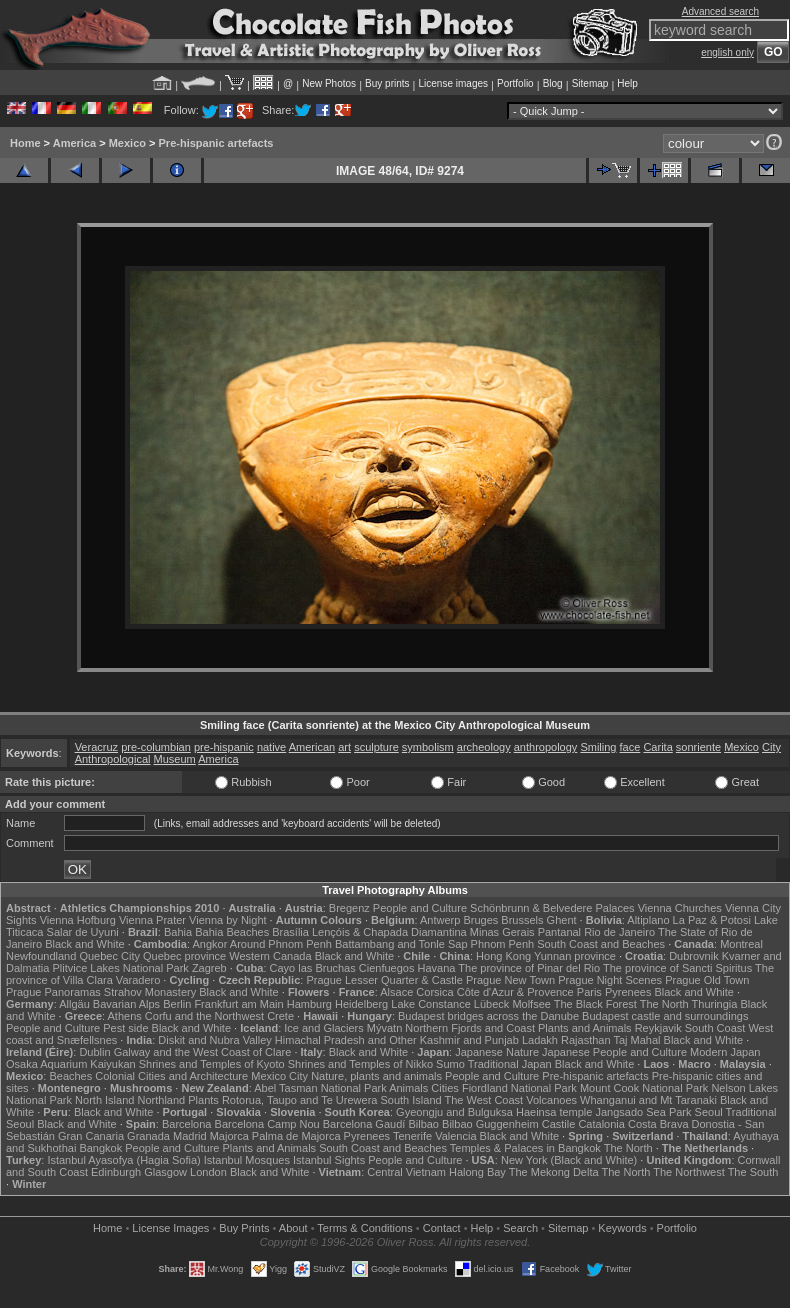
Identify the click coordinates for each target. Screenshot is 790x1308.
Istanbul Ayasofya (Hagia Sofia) (123, 1160)
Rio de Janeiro (619, 932)
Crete (280, 1016)
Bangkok (100, 1148)
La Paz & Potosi (712, 920)
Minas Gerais (502, 932)
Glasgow (165, 1172)
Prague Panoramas (53, 992)
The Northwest (689, 1172)
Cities (445, 1088)
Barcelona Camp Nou (267, 1124)
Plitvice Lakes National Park (120, 968)
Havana (437, 968)
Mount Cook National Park (644, 1088)
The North (664, 1004)
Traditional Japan (510, 1064)
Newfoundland (41, 956)
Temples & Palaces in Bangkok (525, 1148)
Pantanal (559, 932)
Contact (442, 1228)
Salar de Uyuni (83, 932)
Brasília (290, 932)
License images (453, 83)
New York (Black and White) (569, 1160)
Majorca (229, 1136)
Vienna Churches (680, 908)
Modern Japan (725, 1052)
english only (727, 52)
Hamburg (309, 1004)
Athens (125, 1016)
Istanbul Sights (329, 1160)
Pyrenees (628, 992)
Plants (203, 1100)
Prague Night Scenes (610, 980)
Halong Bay (477, 1172)
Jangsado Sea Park (643, 1112)
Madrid (190, 1136)
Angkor (210, 944)
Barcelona (187, 1124)
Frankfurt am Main (238, 1004)
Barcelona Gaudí (364, 1124)
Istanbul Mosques (247, 1160)
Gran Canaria (91, 1136)
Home (25, 143)
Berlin (177, 1004)
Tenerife (412, 1136)
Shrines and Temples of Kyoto (212, 1064)
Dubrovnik (694, 956)
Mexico (127, 143)
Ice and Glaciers (323, 1028)
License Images (170, 1228)
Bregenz (349, 908)
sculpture (376, 747)
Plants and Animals (585, 1028)
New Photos (329, 83)
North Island (104, 1100)
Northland (161, 1100)
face (630, 747)
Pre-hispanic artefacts (216, 143)
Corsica (434, 992)
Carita (657, 747)
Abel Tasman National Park (320, 1088)
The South (753, 1172)
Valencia (455, 1136)
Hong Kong (503, 956)
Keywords (622, 1228)
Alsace (396, 992)
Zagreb (209, 968)
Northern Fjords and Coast (470, 1028)
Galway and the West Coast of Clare (203, 1052)
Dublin (94, 1052)
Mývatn (384, 1028)
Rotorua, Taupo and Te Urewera (300, 1100)
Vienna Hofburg (78, 920)
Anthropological (113, 759)
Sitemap (590, 83)
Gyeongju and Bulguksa (454, 1112)
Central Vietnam (406, 1172)
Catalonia (601, 1124)
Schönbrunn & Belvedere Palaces (552, 908)
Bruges (480, 920)
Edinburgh (116, 1172)
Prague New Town (510, 980)
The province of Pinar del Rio (529, 968)
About (293, 1228)
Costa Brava (658, 1124)
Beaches (70, 1076)
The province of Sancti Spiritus (677, 968)
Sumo (450, 1064)
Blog (553, 83)
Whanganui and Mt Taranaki (648, 1100)
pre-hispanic (224, 747)
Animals (408, 1088)
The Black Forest (595, 1004)
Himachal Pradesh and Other (346, 1040)
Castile (559, 1124)
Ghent (562, 920)
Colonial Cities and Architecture (171, 1076)
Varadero (138, 980)
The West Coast (484, 1100)
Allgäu (74, 1004)
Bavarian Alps (126, 1004)
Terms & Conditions (364, 1228)
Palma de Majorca (296, 1136)
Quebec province (184, 956)
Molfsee (531, 1004)
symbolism (428, 747)
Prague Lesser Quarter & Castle (384, 980)
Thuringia (715, 1004)
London (208, 1172)
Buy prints (387, 83)
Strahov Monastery (150, 992)
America (74, 143)
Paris (589, 992)
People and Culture (420, 908)
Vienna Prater (152, 920)
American (312, 747)
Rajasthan (586, 1040)
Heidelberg (361, 1004)
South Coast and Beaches (601, 944)
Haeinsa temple (554, 1112)
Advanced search (720, 11)
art (344, 747)
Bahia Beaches (232, 932)
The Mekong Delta (554, 1172)
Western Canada (270, 956)
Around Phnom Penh (281, 944)
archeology (484, 747)
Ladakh (540, 1040)
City (771, 747)
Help (627, 83)
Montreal (741, 944)
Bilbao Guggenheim (490, 1124)
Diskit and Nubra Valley (215, 1040)
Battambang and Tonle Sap (401, 944)
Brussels (522, 920)
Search (520, 1228)
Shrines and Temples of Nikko (360, 1064)
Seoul (709, 1112)
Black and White (84, 944)
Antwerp (440, 920)
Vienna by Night (227, 920)
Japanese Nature (497, 1052)
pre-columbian (156, 747)
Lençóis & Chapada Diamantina (389, 932)
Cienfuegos (387, 968)
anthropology (546, 747)
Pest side (125, 1028)
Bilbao (423, 1124)
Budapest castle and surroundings (665, 1016)
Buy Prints (244, 1228)
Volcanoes (551, 1100)
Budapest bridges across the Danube (488, 1016)
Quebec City (109, 956)
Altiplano (648, 920)
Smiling (598, 747)
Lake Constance (431, 1004)
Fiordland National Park (519, 1088)
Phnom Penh (503, 944)
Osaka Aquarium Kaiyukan (71, 1064)
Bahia (178, 932)
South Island (410, 1100)
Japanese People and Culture (614, 1052)
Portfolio (515, 83)
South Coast (715, 1028)
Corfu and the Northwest (204, 1016)
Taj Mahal (636, 1040)
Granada (148, 1136)
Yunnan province (575, 956)
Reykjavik (658, 1028)
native (271, 747)
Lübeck (491, 1004)
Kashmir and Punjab (469, 1040)
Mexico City (279, 1076)
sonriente (698, 747)
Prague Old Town (707, 980)
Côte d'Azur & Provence (515, 992)
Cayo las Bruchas (313, 968)
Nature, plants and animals (376, 1076)
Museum (175, 759)
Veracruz (96, 747)
